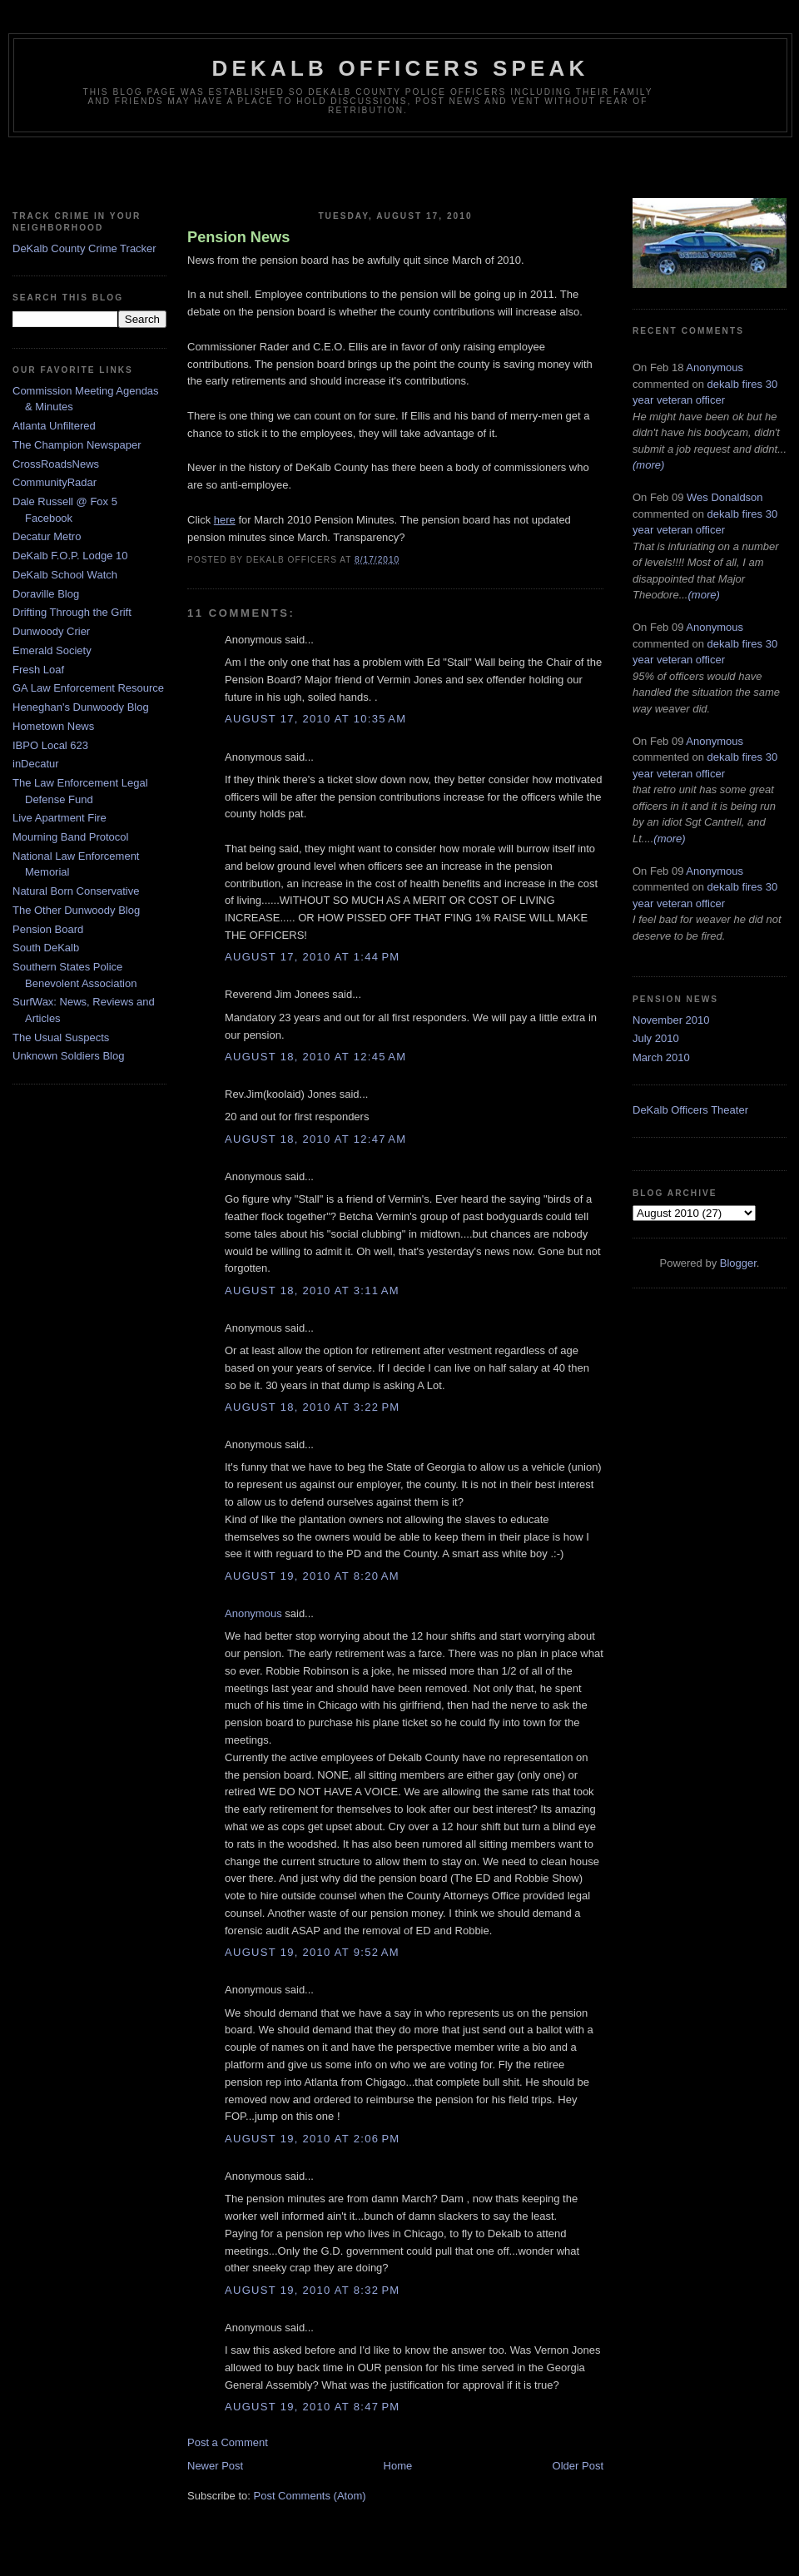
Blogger (738, 1263)
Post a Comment (227, 2442)
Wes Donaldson (725, 497)
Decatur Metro (46, 536)
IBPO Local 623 (50, 745)
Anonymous (253, 1613)
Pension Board (47, 929)
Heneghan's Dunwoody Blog (80, 707)
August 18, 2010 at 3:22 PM (312, 1407)
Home (398, 2465)
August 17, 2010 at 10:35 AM (315, 718)
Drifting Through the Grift (72, 612)
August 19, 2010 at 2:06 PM (312, 2138)
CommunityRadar (54, 482)
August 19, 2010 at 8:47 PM (312, 2406)
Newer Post (215, 2465)
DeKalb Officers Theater (690, 1110)
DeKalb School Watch (64, 574)
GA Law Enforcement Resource (88, 688)
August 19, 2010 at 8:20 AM (312, 1576)
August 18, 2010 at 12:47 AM (315, 1139)
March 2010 (661, 1057)
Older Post (578, 2465)
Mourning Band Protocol (70, 837)
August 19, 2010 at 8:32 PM (312, 2290)
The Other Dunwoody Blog (76, 910)
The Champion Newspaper (76, 445)
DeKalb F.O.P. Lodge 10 (70, 555)
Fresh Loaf (38, 669)
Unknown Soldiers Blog (68, 1056)
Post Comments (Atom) (310, 2495)
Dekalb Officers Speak (399, 68)
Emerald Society (52, 650)
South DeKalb (45, 947)
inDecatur (35, 763)
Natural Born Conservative (75, 891)
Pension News (238, 237)
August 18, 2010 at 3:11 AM (312, 1290)
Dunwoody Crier (51, 631)
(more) (648, 465)
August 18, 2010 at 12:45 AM (315, 1056)
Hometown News (53, 726)
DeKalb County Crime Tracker (84, 248)
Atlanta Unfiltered (54, 425)
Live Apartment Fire (59, 818)
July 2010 (656, 1038)
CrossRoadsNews (55, 464)
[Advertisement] (399, 171)
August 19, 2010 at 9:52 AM (312, 1952)
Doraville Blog (45, 594)
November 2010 (671, 1020)
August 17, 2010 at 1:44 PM (312, 956)
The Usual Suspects (60, 1037)
